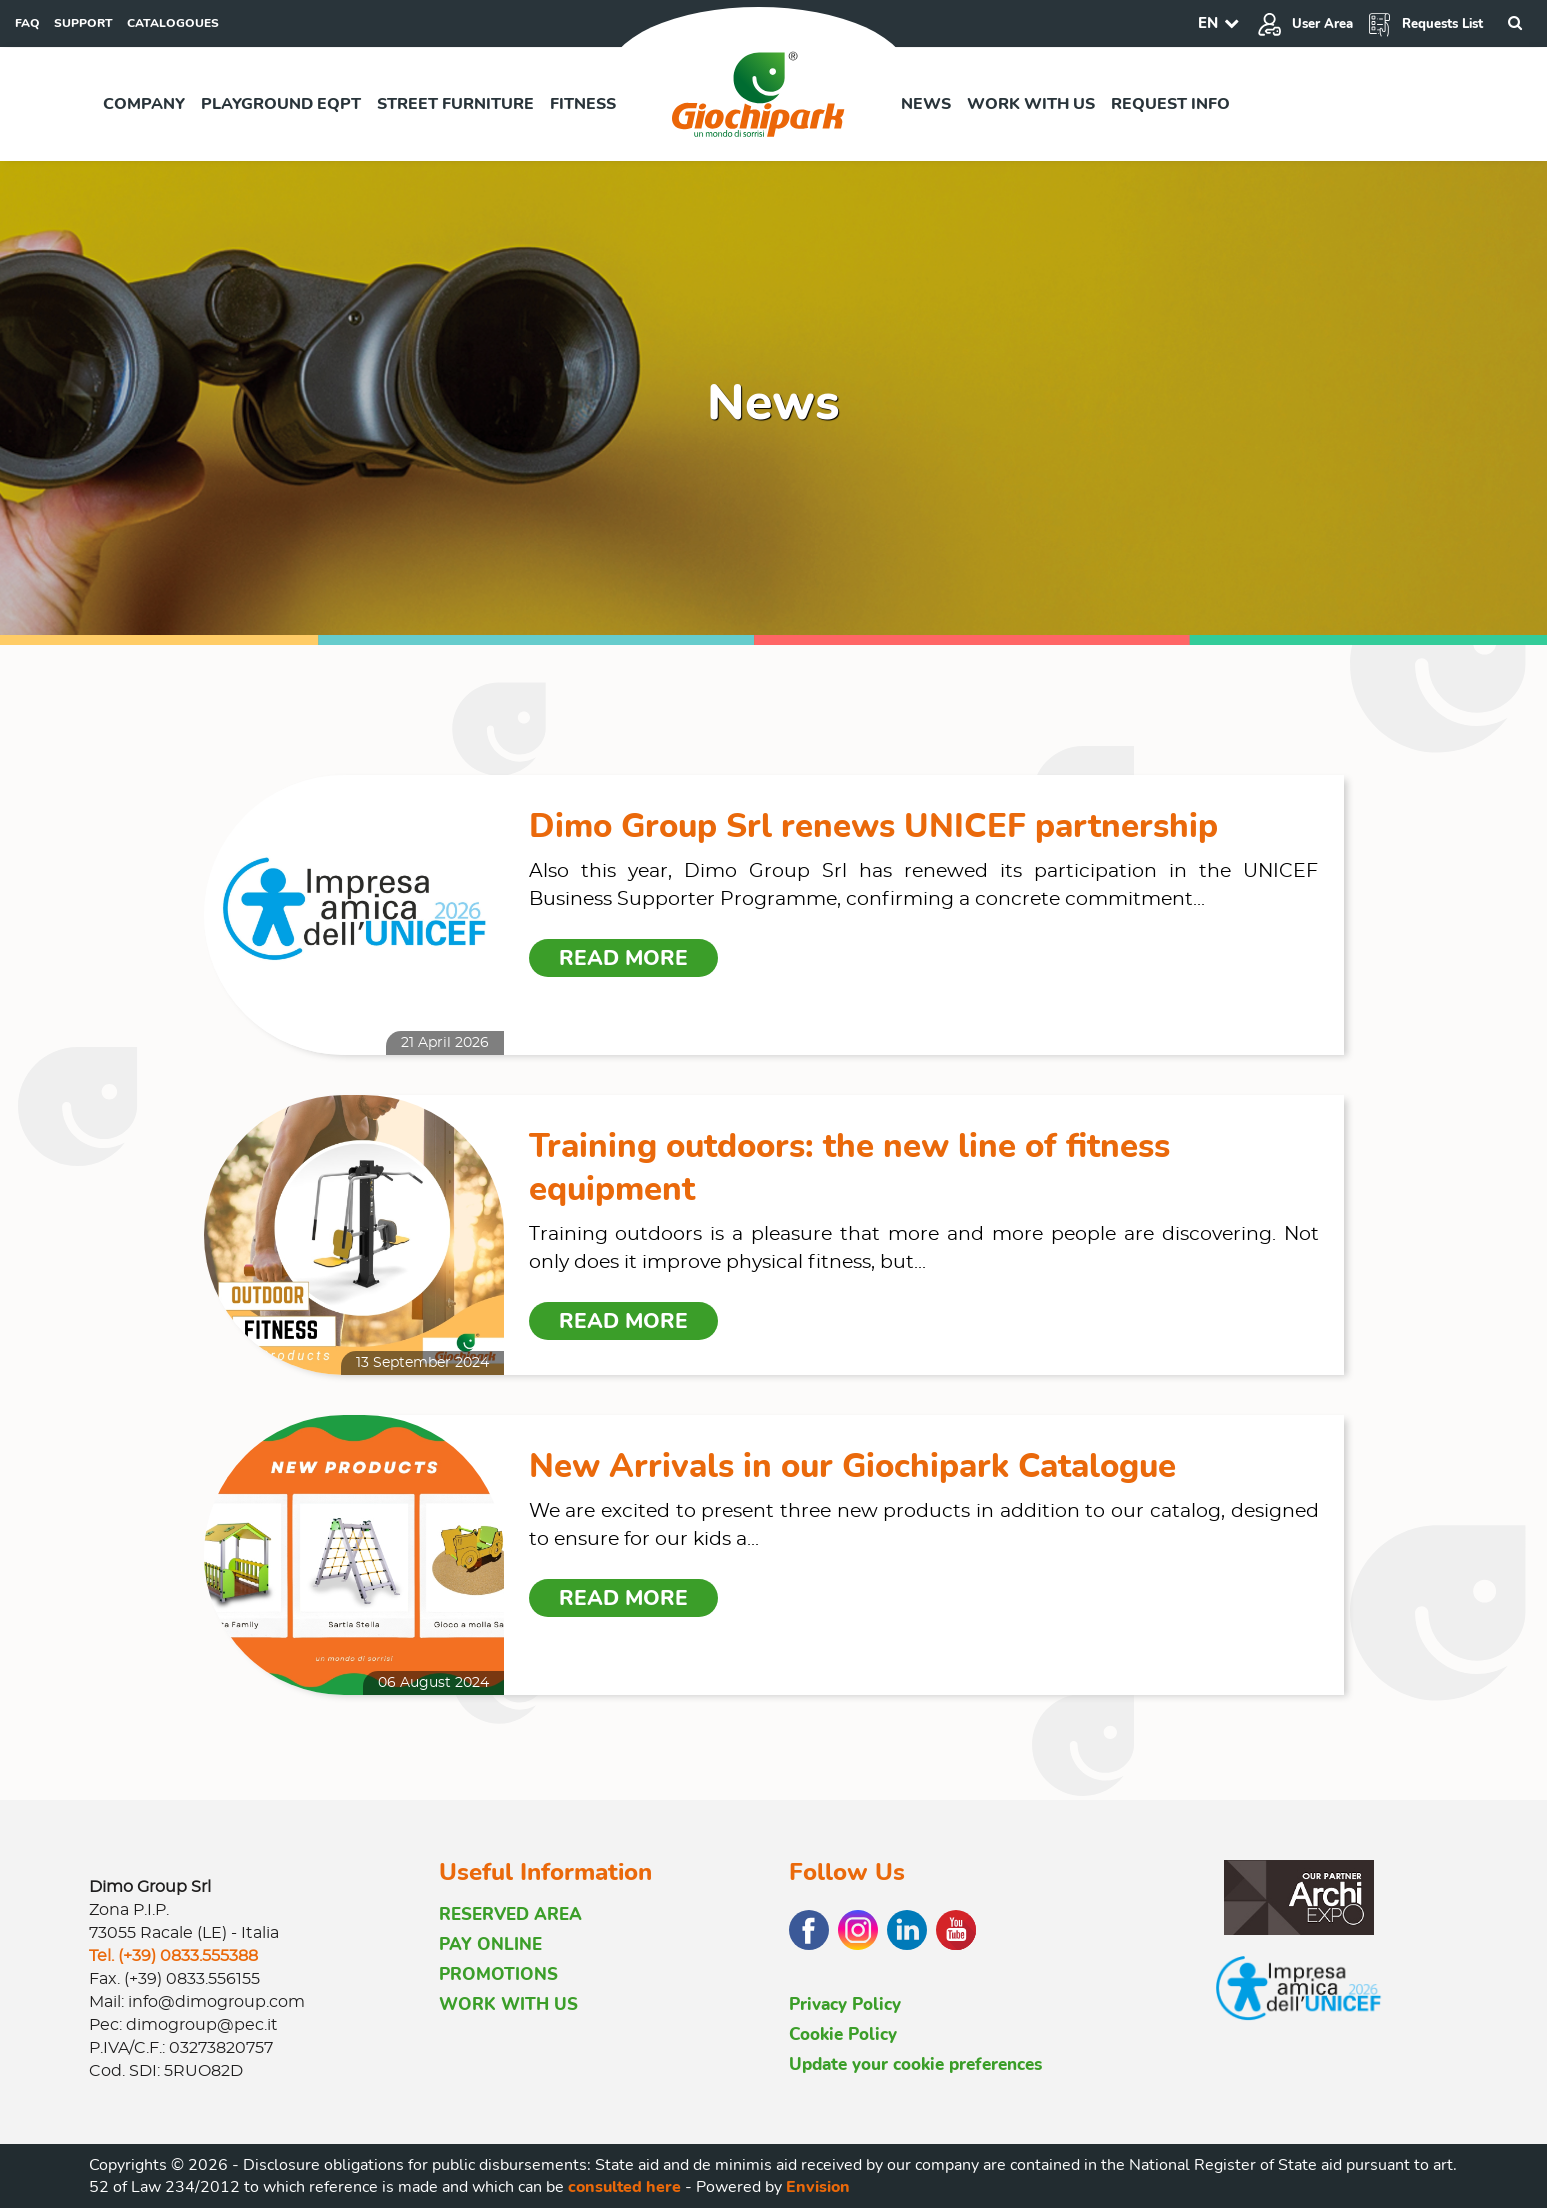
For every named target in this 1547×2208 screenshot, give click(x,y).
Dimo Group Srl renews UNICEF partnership (873, 826)
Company (144, 104)
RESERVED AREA (510, 1914)
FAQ (27, 23)
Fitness (583, 104)
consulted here (624, 2187)
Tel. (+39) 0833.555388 (173, 1956)
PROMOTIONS (498, 1974)
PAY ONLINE (490, 1944)
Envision (818, 2187)
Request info (1170, 104)
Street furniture (455, 104)
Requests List (1425, 24)
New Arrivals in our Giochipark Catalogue (852, 1466)
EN (1208, 23)
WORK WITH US (508, 2004)
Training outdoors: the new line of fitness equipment (849, 1168)
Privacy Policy (845, 2004)
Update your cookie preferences (915, 2064)
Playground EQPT (281, 104)
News (926, 104)
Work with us (1031, 104)
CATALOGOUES (173, 23)
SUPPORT (83, 23)
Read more (623, 958)
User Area (1305, 24)
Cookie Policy (843, 2034)
